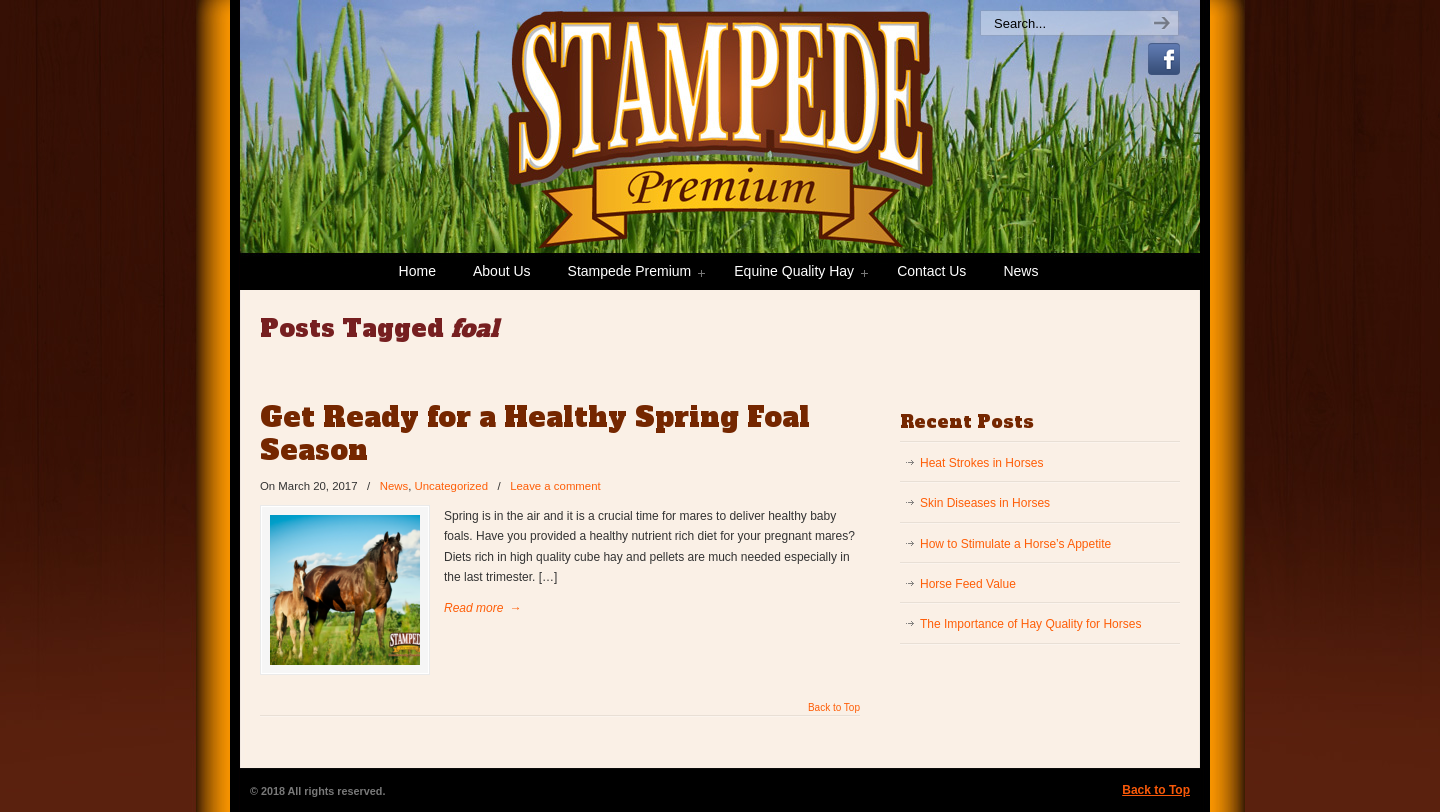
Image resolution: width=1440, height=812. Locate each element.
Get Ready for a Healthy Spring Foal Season (535, 434)
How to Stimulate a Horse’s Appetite (1015, 544)
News (394, 486)
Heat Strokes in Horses (981, 463)
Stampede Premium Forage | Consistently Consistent (610, 156)
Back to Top (834, 708)
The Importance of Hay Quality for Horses (1030, 624)
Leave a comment (555, 486)
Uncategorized (451, 486)
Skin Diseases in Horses (985, 503)
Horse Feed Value (968, 584)
